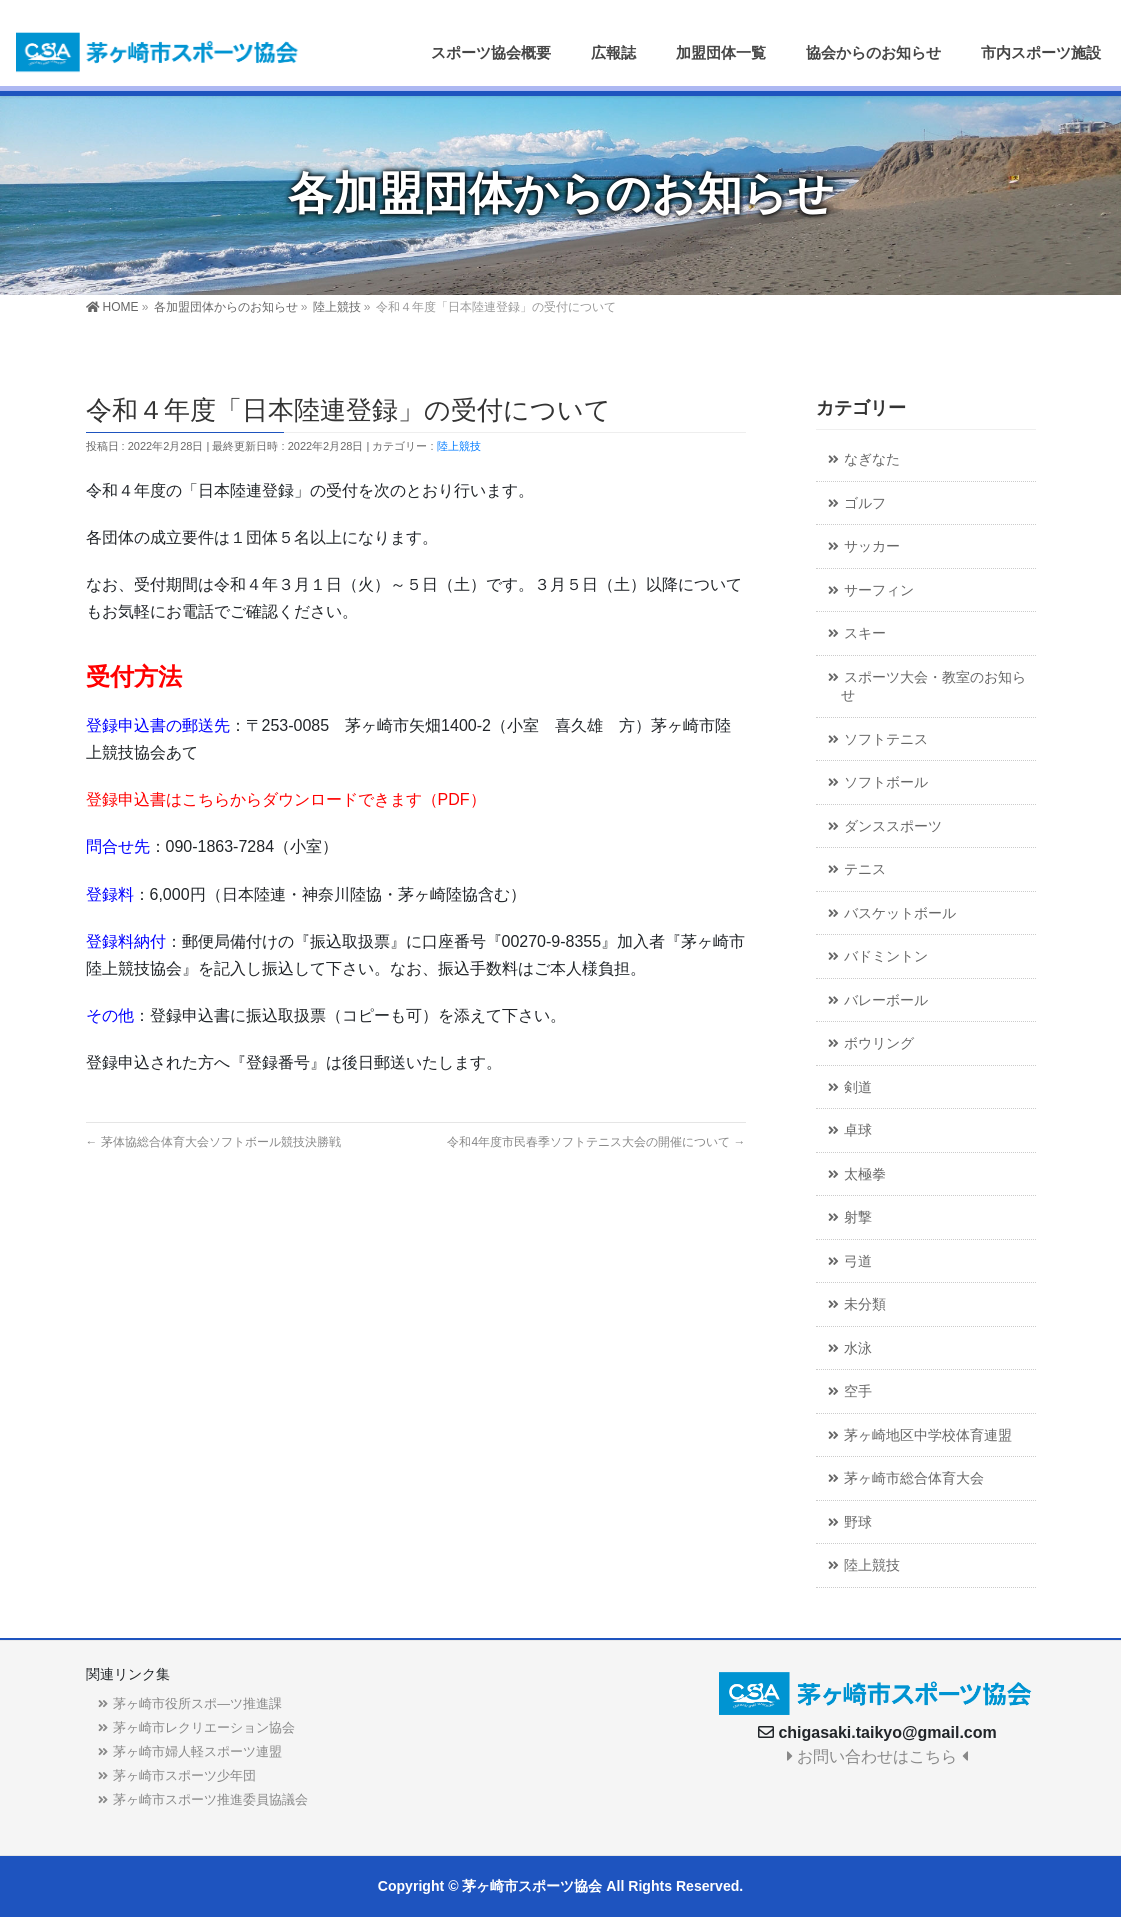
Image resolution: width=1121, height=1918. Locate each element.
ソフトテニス (886, 739)
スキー (865, 633)
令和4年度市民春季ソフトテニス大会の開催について (596, 1142)
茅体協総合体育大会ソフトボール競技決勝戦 (213, 1142)
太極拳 (865, 1174)
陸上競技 (459, 446)
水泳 (858, 1348)
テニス (865, 869)
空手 (858, 1391)
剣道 (858, 1087)
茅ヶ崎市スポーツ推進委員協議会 (210, 1799)
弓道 (858, 1261)
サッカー (872, 546)
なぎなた (872, 459)
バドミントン (886, 956)
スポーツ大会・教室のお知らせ (933, 687)
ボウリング (879, 1043)
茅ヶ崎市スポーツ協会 (532, 1886)
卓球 (858, 1130)
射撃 (858, 1217)
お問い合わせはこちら (877, 1756)
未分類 (865, 1304)
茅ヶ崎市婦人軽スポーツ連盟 (197, 1751)
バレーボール (886, 1000)
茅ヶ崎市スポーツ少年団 (184, 1775)
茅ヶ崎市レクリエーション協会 (204, 1727)
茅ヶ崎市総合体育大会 (914, 1478)
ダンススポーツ (893, 826)
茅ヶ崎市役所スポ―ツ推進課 (197, 1703)
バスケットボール (900, 913)
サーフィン (879, 590)
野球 (858, 1522)
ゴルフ (865, 503)
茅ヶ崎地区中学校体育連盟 (928, 1435)
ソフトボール (886, 782)
